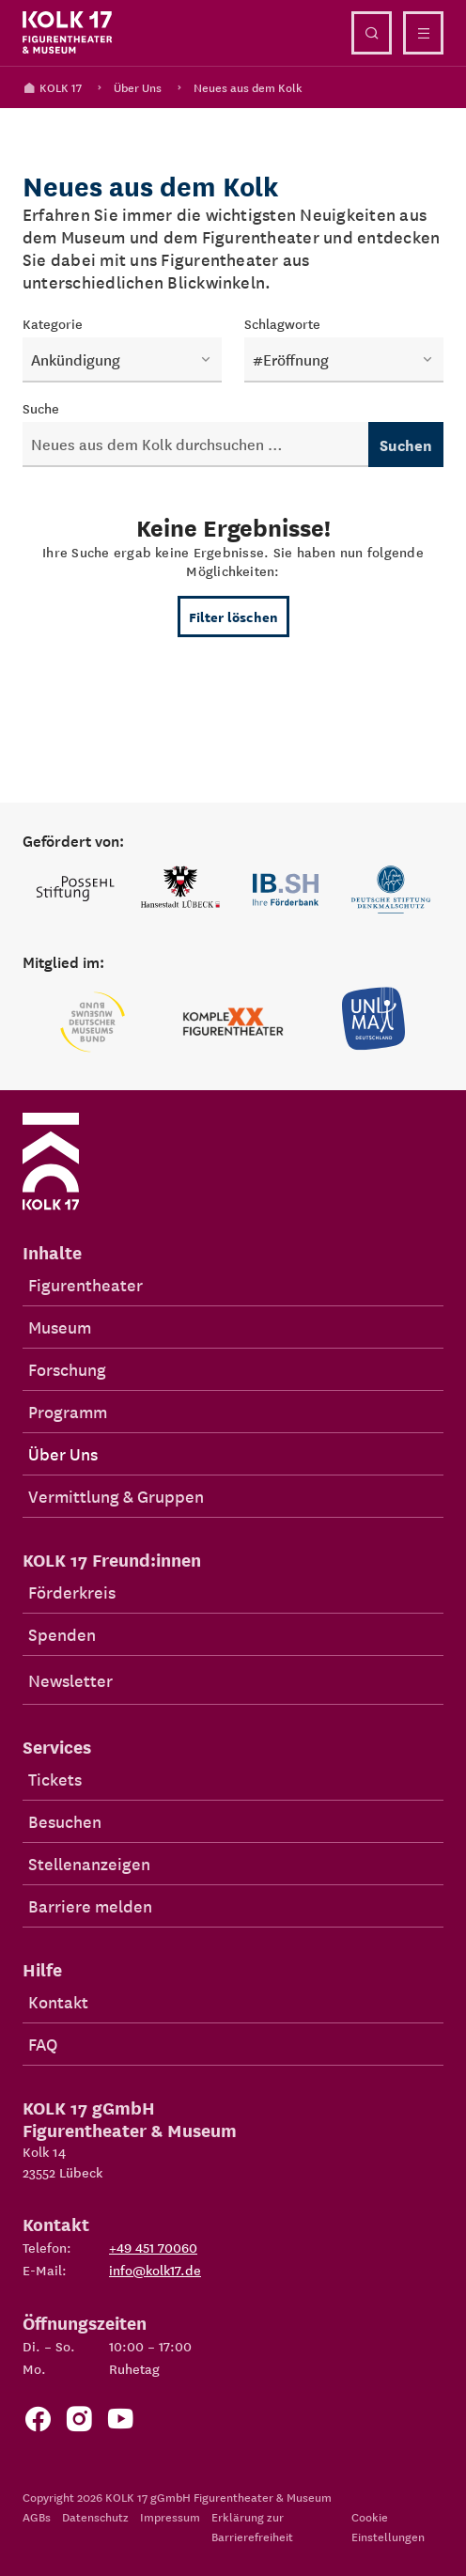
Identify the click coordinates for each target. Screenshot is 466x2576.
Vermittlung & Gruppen (116, 1495)
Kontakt (58, 2001)
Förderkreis (72, 1591)
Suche (41, 408)
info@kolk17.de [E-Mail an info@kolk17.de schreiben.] (155, 2269)
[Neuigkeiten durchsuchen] (195, 444)
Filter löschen (233, 616)
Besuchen (64, 1821)
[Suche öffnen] (371, 33)
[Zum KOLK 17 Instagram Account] (79, 2423)
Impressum (170, 2516)
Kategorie (53, 323)
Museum (59, 1326)
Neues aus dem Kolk (248, 87)
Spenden (62, 1634)
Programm (67, 1411)
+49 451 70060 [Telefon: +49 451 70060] (153, 2247)
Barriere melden (90, 1905)
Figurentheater (85, 1284)
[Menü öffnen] (423, 33)
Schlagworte (282, 323)
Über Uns (138, 87)
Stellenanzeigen (89, 1863)
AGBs (37, 2516)
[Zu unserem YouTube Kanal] (120, 2423)
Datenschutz (95, 2516)
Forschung (67, 1369)
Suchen (406, 444)
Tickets (55, 1778)
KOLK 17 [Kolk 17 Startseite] (52, 87)
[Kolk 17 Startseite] (68, 33)
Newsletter (70, 1680)
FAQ (42, 2043)
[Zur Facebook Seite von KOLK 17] (38, 2423)
